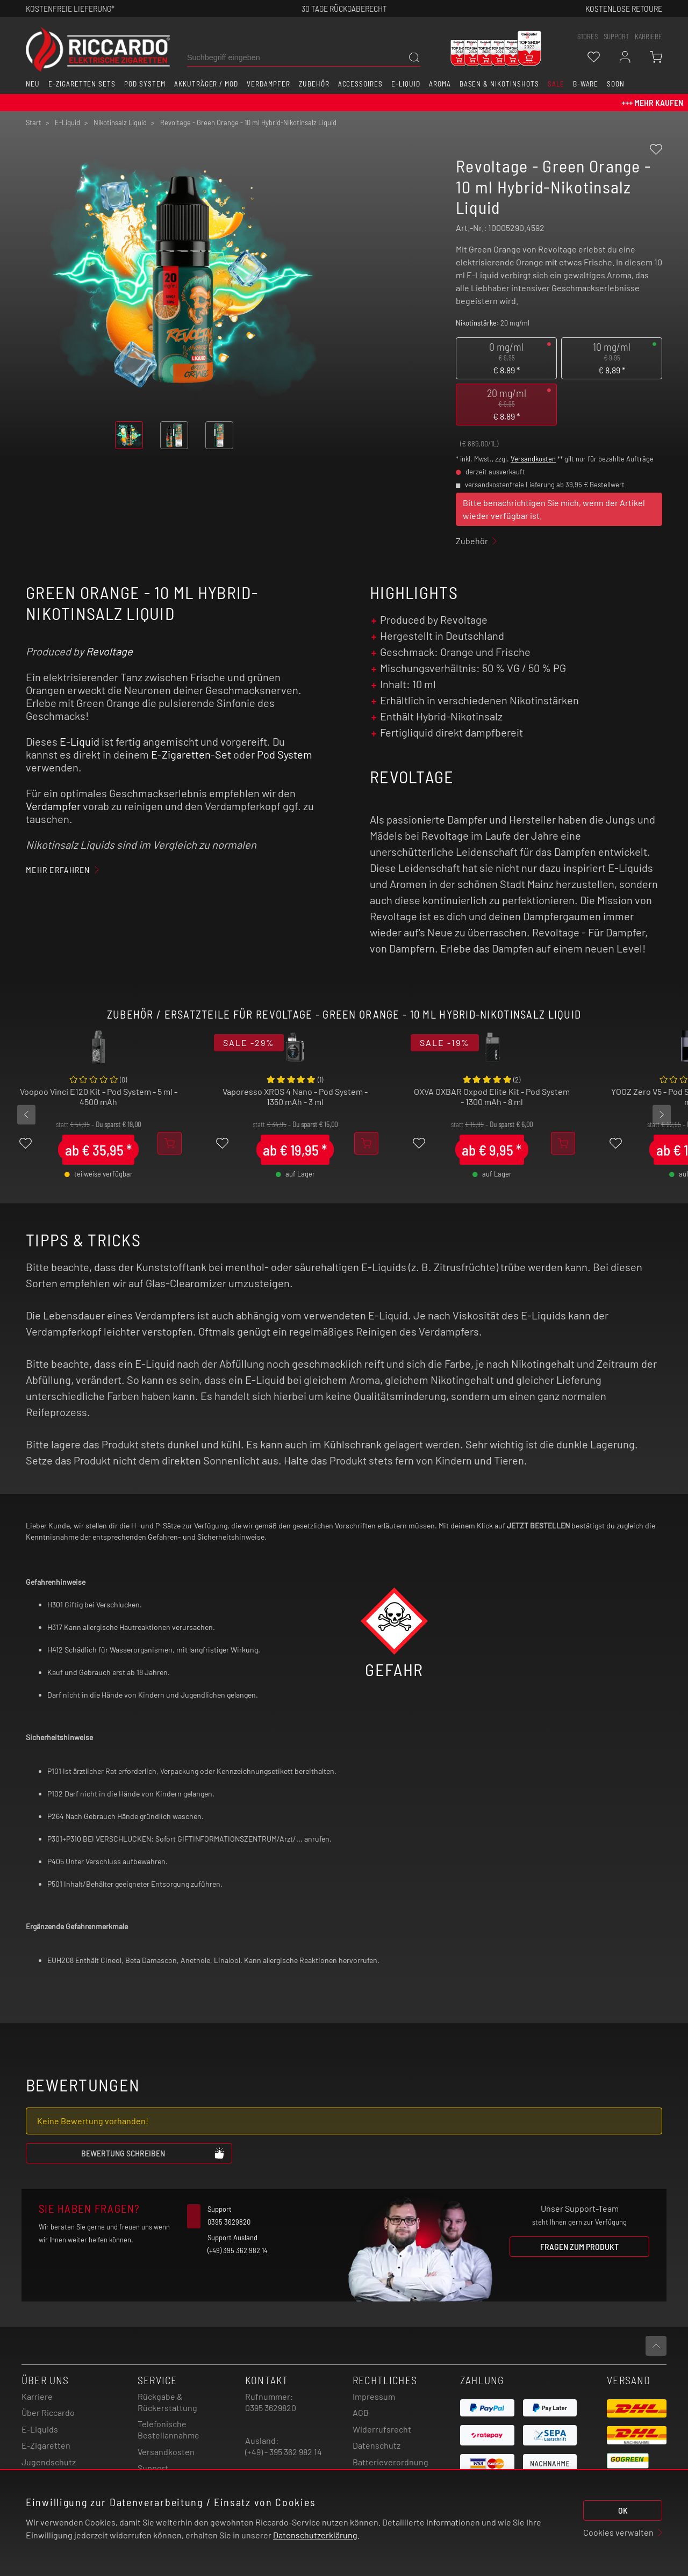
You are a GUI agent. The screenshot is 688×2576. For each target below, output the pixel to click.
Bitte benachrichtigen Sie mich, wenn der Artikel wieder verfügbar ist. (554, 509)
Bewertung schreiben (153, 2153)
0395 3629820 (270, 2407)
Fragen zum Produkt (579, 2246)
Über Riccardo (48, 2412)
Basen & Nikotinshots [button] (499, 84)
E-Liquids (40, 2429)
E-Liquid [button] (405, 84)
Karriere (648, 36)
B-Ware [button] (586, 84)
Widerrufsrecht (382, 2429)
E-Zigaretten (46, 2445)
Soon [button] (616, 84)
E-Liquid (79, 741)
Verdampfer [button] (268, 84)
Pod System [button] (145, 84)
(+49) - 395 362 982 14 (283, 2452)
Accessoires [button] (360, 84)
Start (33, 122)
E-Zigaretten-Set (191, 754)
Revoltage (109, 651)
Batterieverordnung (390, 2462)
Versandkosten (533, 458)
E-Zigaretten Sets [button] (82, 84)
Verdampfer (53, 805)
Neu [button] (33, 84)
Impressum (374, 2396)
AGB (361, 2412)
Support (153, 2468)
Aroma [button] (440, 84)
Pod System (284, 754)
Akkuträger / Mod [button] (206, 84)
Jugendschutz (49, 2462)
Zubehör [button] (314, 84)
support (616, 36)
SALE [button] (556, 84)
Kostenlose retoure (623, 8)
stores (587, 36)
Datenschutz (376, 2445)
